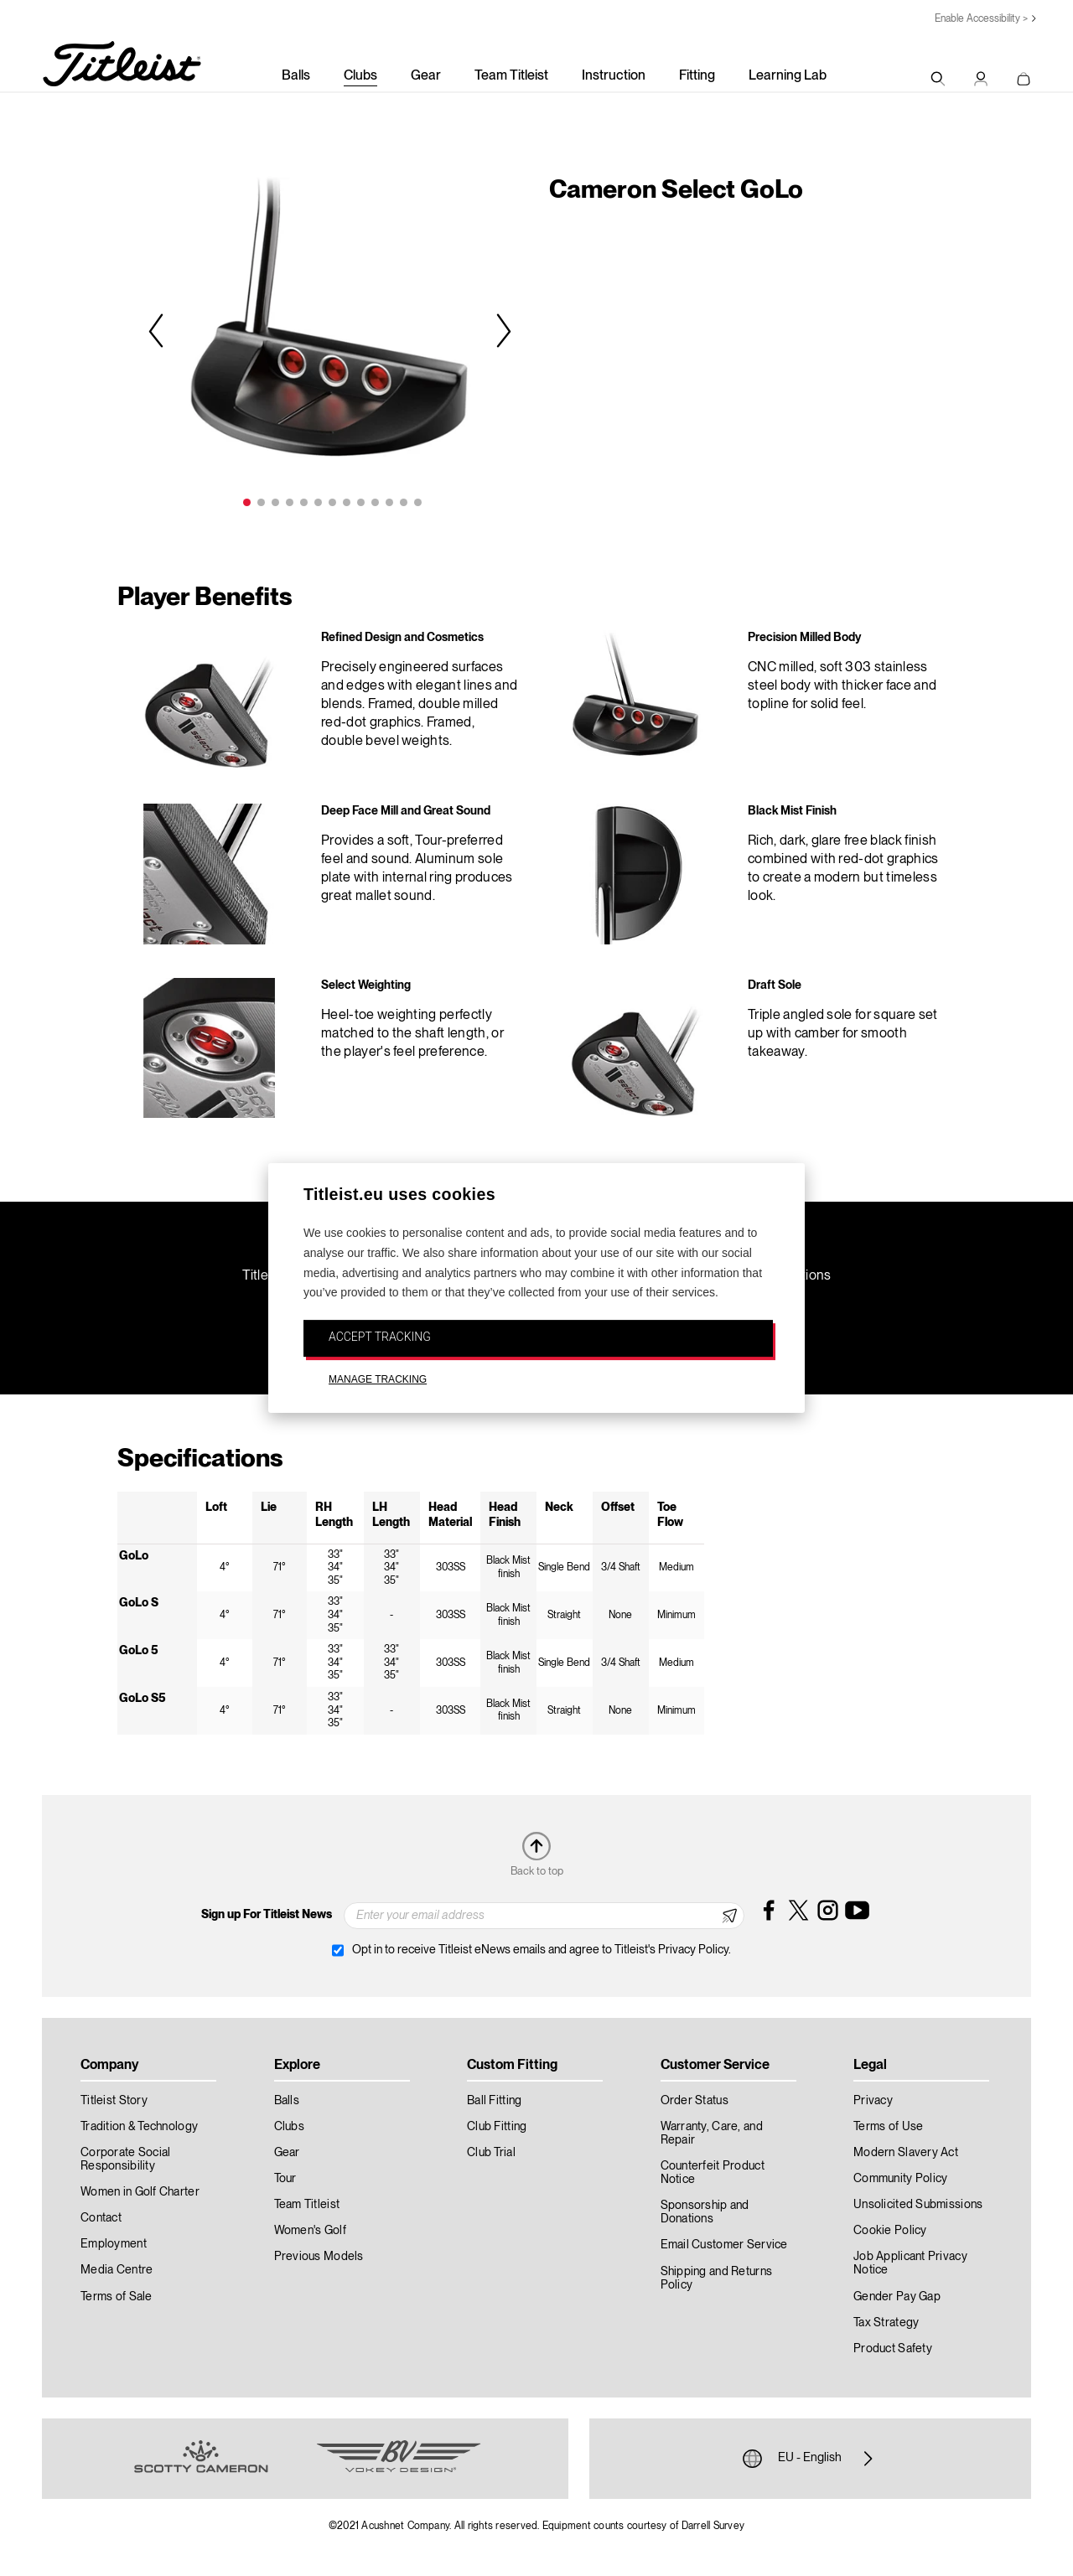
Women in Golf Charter (140, 2192)
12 (403, 502)
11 (389, 502)
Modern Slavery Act (905, 2153)
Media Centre (116, 2270)
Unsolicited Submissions (917, 2205)
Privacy (873, 2101)
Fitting (697, 76)
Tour (285, 2179)
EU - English (810, 2458)
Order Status (694, 2101)
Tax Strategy (886, 2323)
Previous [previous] (158, 330)
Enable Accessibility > (981, 18)
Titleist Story (114, 2101)
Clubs (360, 76)
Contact (101, 2218)
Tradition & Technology (139, 2127)
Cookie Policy (890, 2231)
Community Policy (900, 2179)
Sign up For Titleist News (266, 1915)
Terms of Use (888, 2127)
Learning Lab (788, 76)
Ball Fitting (494, 2101)
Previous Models (319, 2257)
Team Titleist (511, 76)
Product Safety (892, 2349)
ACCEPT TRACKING (380, 1336)
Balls (296, 76)
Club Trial (491, 2153)
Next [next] (502, 330)
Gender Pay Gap (897, 2297)
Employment (113, 2244)
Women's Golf (310, 2231)
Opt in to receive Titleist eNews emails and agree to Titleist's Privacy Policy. (541, 1950)
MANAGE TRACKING (378, 1379)
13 (418, 502)
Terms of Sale (116, 2297)
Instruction (613, 76)
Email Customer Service (724, 2245)
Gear (426, 76)
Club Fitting (496, 2127)
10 (375, 502)
